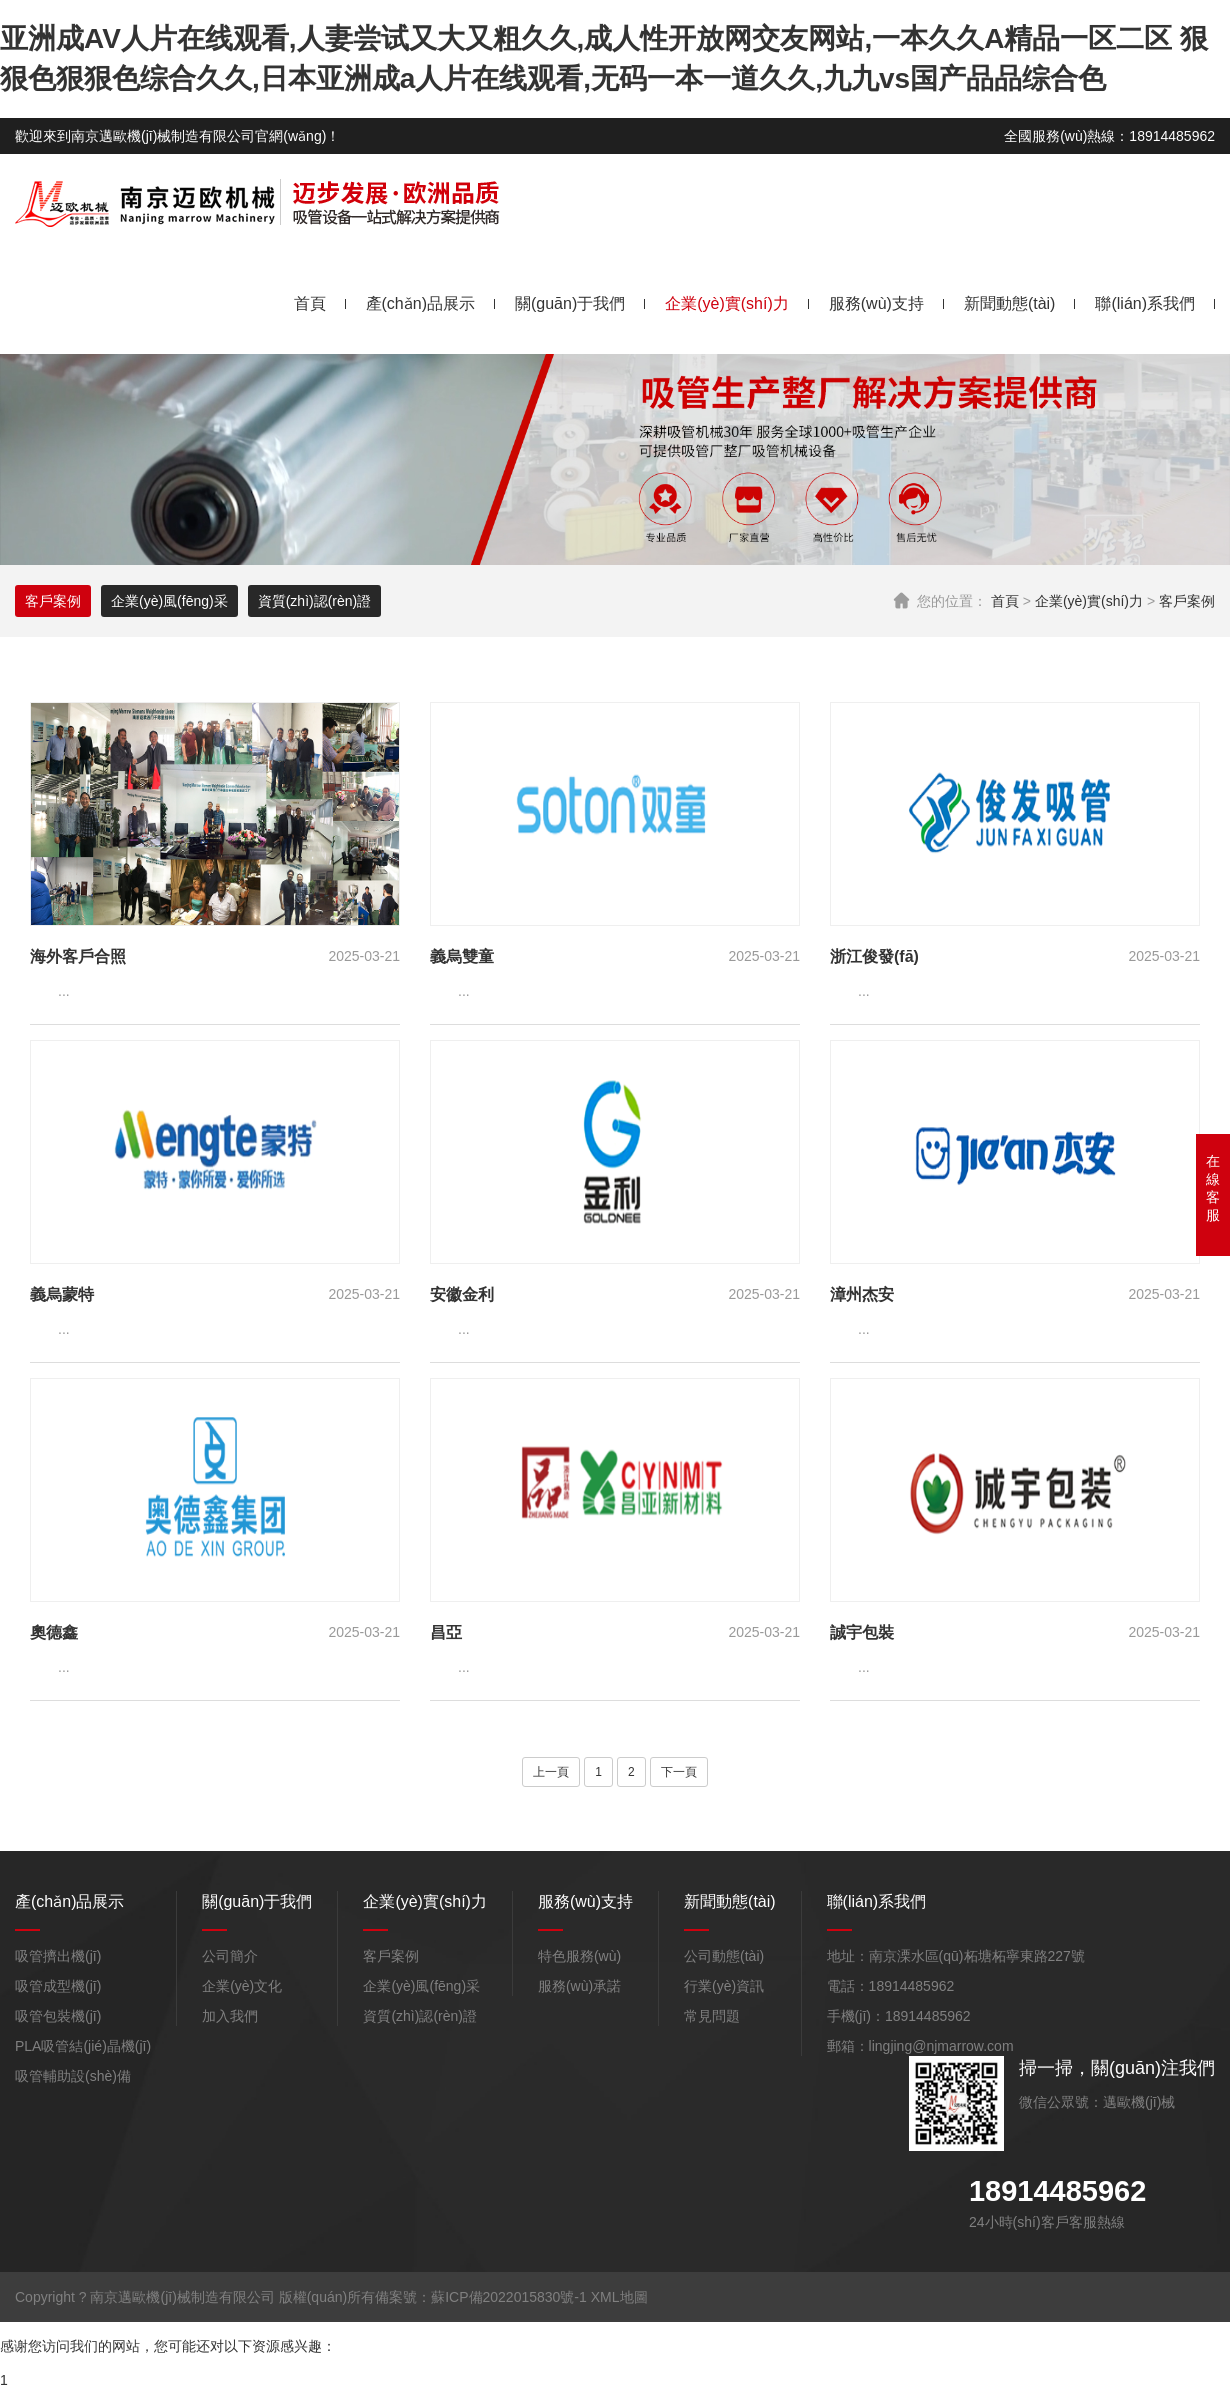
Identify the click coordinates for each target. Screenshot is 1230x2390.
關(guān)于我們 (570, 303)
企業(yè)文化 (242, 1986)
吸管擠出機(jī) (58, 1956)
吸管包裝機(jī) (58, 2016)
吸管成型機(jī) (58, 1986)
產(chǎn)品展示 (420, 303)
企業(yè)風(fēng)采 (169, 601)
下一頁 (679, 1772)
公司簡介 (230, 1956)
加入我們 (230, 2016)
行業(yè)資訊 (724, 1986)
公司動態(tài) (724, 1956)
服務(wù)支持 (876, 303)
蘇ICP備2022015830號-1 (509, 2297)
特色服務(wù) (579, 1956)
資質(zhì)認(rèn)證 (315, 601)
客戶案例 (1187, 601)
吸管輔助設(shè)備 (73, 2076)
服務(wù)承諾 (579, 1986)
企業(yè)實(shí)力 (727, 303)
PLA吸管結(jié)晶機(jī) (83, 2046)
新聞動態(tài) (1010, 303)
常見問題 (712, 2016)
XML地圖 (619, 2297)
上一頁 (551, 1772)
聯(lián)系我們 (1145, 303)
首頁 (310, 303)
